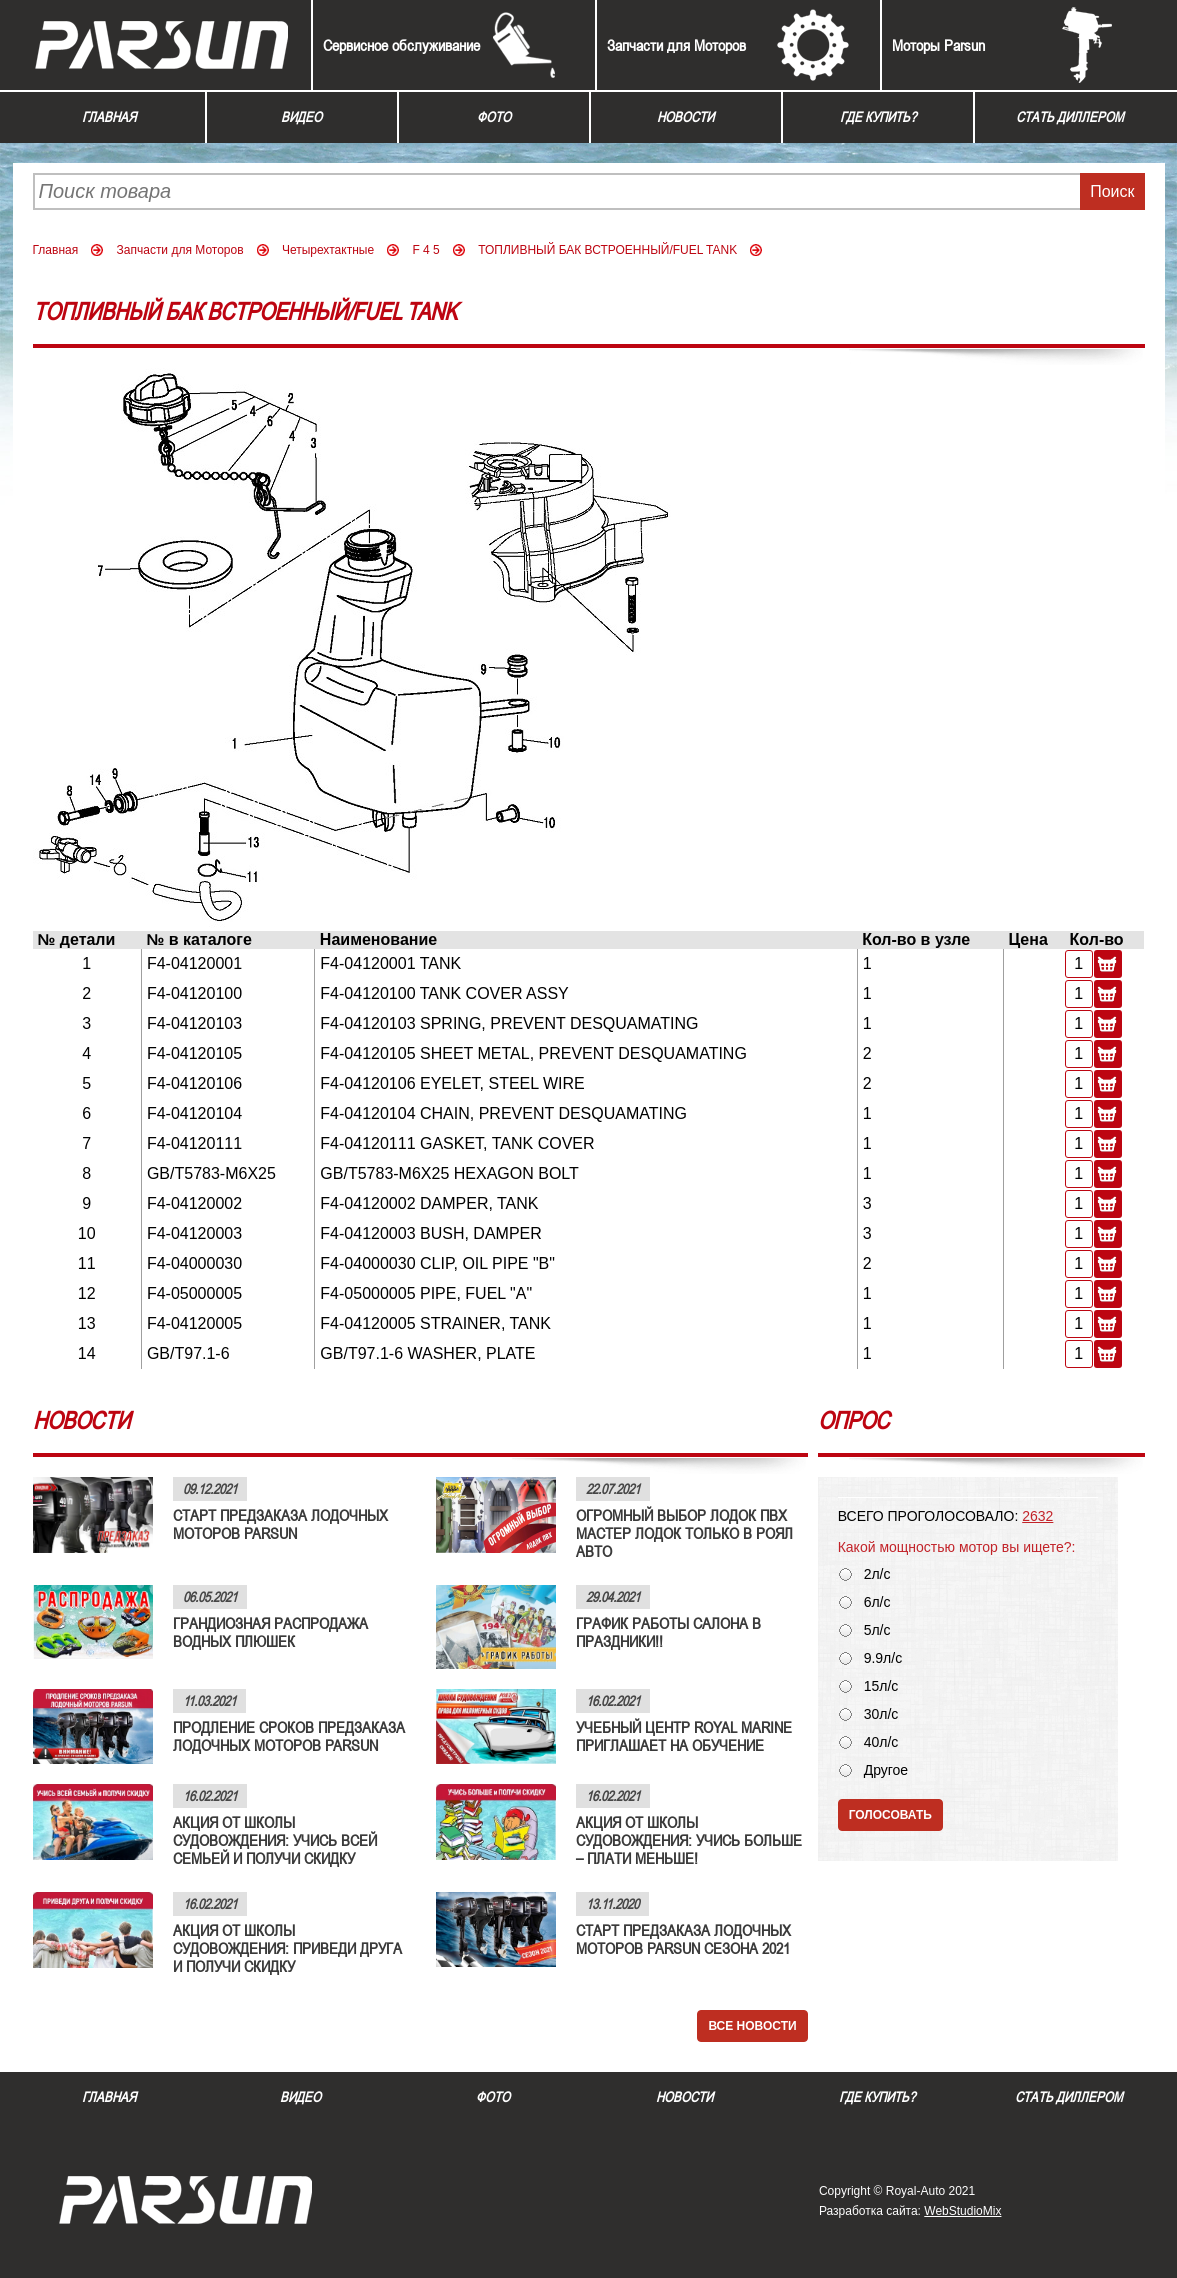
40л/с (881, 1742)
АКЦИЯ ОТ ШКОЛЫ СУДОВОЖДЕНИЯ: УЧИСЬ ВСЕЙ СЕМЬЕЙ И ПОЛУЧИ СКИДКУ (275, 1840)
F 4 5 (425, 250)
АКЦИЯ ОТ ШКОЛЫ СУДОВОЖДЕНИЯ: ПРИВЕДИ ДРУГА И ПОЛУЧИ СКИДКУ (287, 1948)
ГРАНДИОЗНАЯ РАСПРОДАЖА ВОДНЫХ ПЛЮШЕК (270, 1632)
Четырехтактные (328, 250)
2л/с (877, 1574)
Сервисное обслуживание (401, 45)
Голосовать (890, 1815)
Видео (301, 117)
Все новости (752, 2026)
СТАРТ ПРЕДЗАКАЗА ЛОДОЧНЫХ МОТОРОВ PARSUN (280, 1524)
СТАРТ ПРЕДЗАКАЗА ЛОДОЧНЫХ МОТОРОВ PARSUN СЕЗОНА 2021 (683, 1939)
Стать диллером (1070, 117)
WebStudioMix (962, 2211)
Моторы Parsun (938, 45)
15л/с (881, 1686)
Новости (685, 117)
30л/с (881, 1714)
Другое (886, 1770)
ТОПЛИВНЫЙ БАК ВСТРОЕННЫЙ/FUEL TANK (607, 250)
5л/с (877, 1630)
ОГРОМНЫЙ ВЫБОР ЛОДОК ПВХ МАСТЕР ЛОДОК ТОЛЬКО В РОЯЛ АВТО (684, 1533)
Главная (109, 117)
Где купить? (878, 117)
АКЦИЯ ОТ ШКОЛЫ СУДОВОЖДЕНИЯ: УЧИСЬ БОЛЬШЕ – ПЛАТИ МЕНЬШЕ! (689, 1840)
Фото (494, 117)
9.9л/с (883, 1658)
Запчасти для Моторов (676, 45)
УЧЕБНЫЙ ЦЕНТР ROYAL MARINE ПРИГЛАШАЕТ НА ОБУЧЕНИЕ (684, 1736)
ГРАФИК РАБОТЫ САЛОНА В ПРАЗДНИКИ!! (668, 1632)
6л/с (877, 1602)
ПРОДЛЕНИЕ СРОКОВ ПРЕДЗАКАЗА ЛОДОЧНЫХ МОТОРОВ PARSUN (289, 1736)
